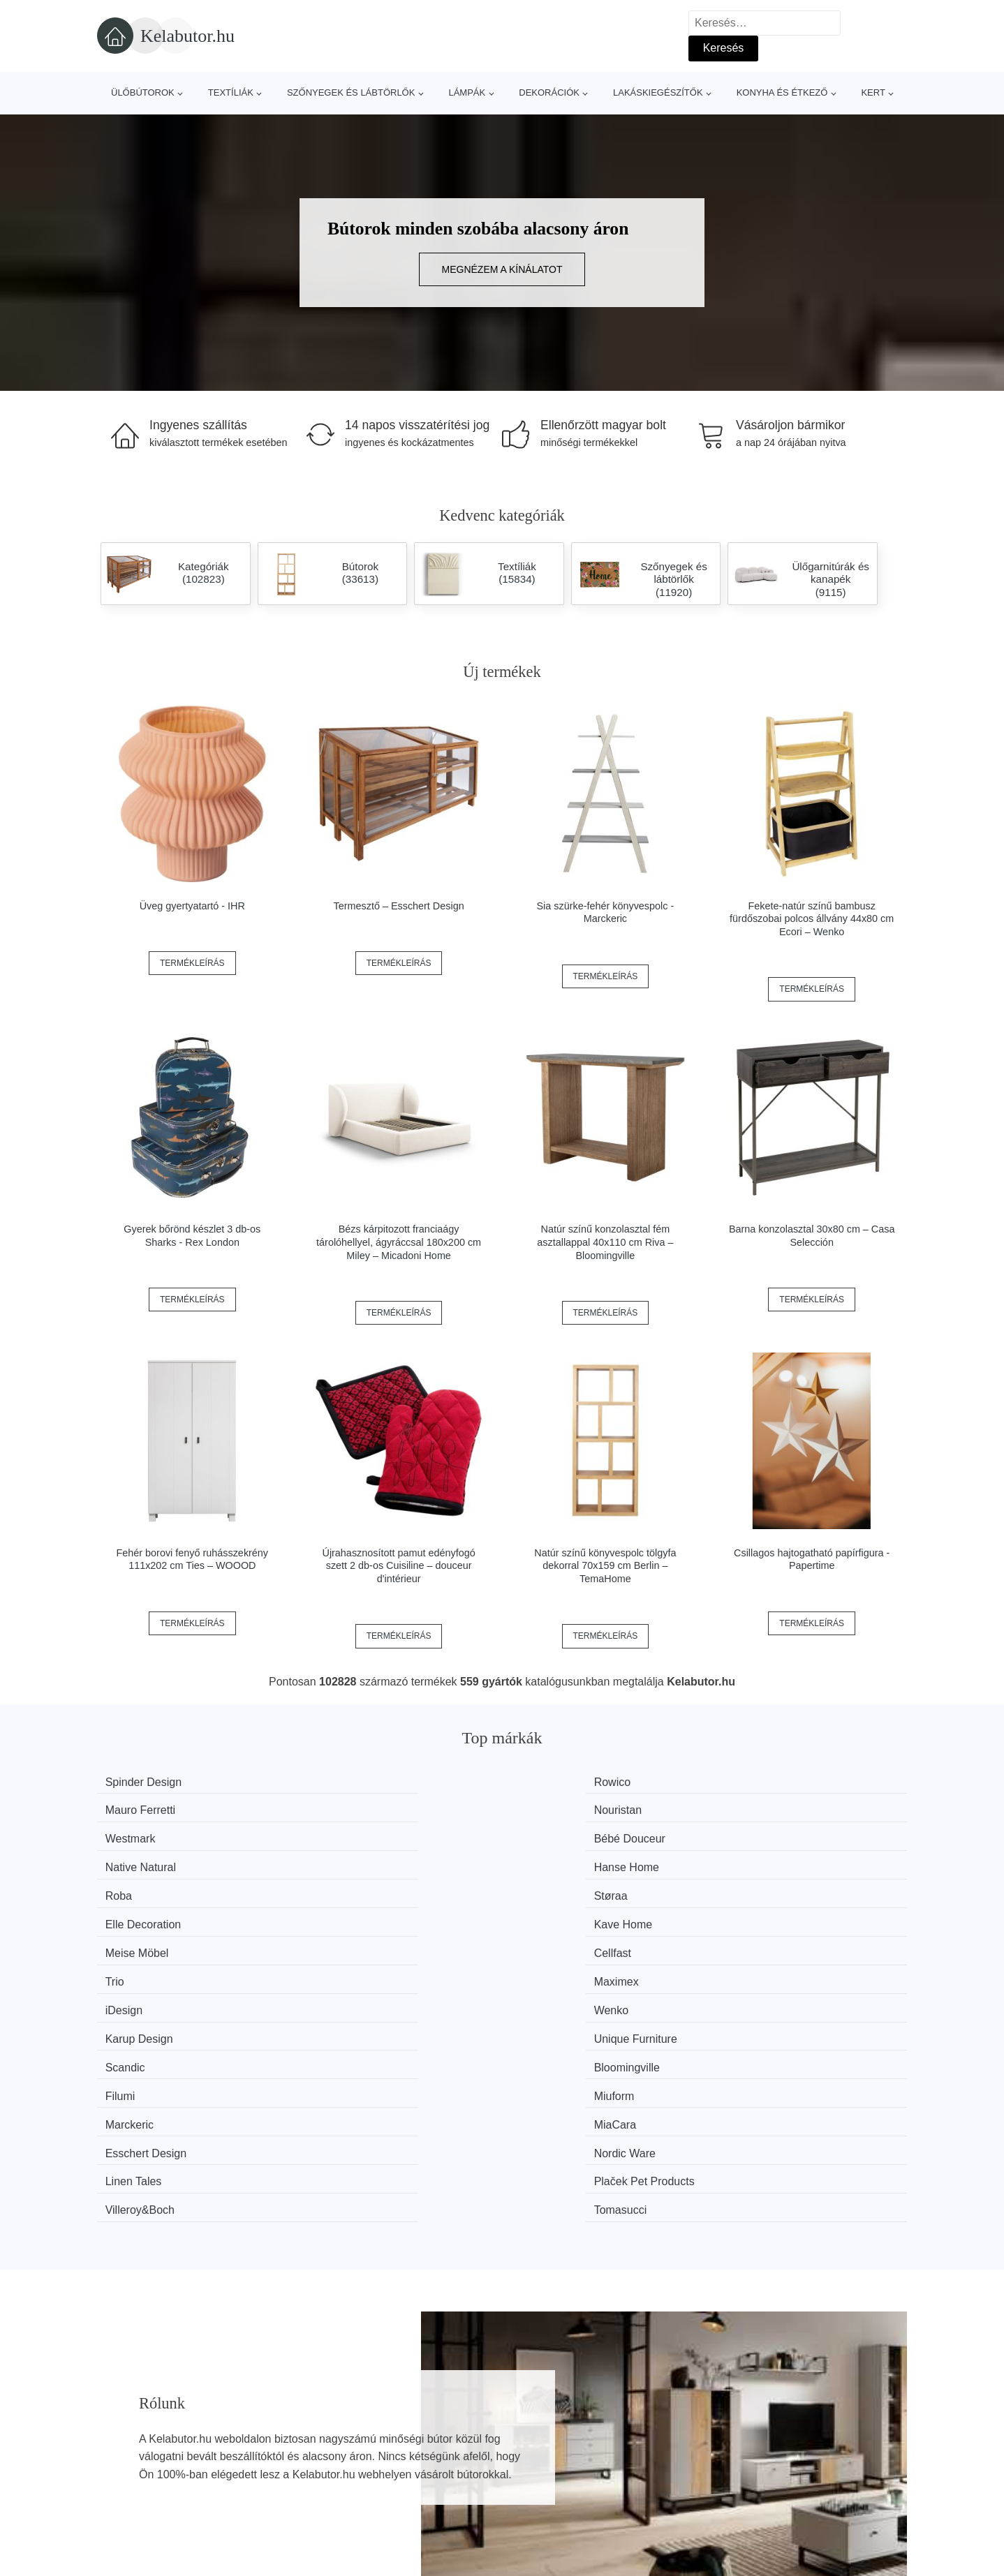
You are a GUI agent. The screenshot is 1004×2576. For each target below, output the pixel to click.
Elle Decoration (568, 1834)
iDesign (133, 1887)
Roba (128, 1834)
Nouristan (761, 1782)
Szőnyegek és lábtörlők (351, 92)
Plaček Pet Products (373, 1966)
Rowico (341, 1782)
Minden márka (139, 2431)
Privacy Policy (443, 2495)
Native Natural (565, 1808)
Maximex (760, 1860)
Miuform (758, 1913)
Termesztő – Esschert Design (399, 905)
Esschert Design (571, 1939)
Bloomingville (355, 1913)
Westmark (140, 1808)
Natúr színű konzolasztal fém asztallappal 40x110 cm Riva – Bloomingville (605, 1241)
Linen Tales (143, 1966)
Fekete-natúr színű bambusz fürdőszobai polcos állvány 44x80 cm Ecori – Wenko (812, 918)
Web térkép (436, 2463)
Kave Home (767, 1834)
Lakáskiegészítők (658, 92)
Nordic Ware (768, 1939)
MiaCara (343, 1939)
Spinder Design (153, 1782)
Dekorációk (549, 92)
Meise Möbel (146, 1860)
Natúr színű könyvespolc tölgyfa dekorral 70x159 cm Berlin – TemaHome (605, 1565)
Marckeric (139, 1939)
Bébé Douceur (358, 1808)
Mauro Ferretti (565, 1782)
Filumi (545, 1913)
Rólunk (728, 2431)
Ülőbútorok (143, 92)
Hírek (117, 2463)
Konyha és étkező (782, 92)
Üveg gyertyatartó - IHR (192, 905)
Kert (873, 92)
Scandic (134, 1913)
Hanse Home (770, 1808)
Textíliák (230, 92)
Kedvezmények (142, 2495)
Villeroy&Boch (564, 1966)
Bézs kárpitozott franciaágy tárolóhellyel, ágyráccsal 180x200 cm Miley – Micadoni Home (398, 1241)
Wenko (340, 1887)
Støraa (339, 1834)
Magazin (429, 2431)
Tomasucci (764, 1966)
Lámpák (466, 92)
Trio (539, 1860)
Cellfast (341, 1860)
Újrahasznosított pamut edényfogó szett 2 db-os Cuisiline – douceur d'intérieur (398, 1565)
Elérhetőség (741, 2463)
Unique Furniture (779, 1887)
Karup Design (564, 1887)
